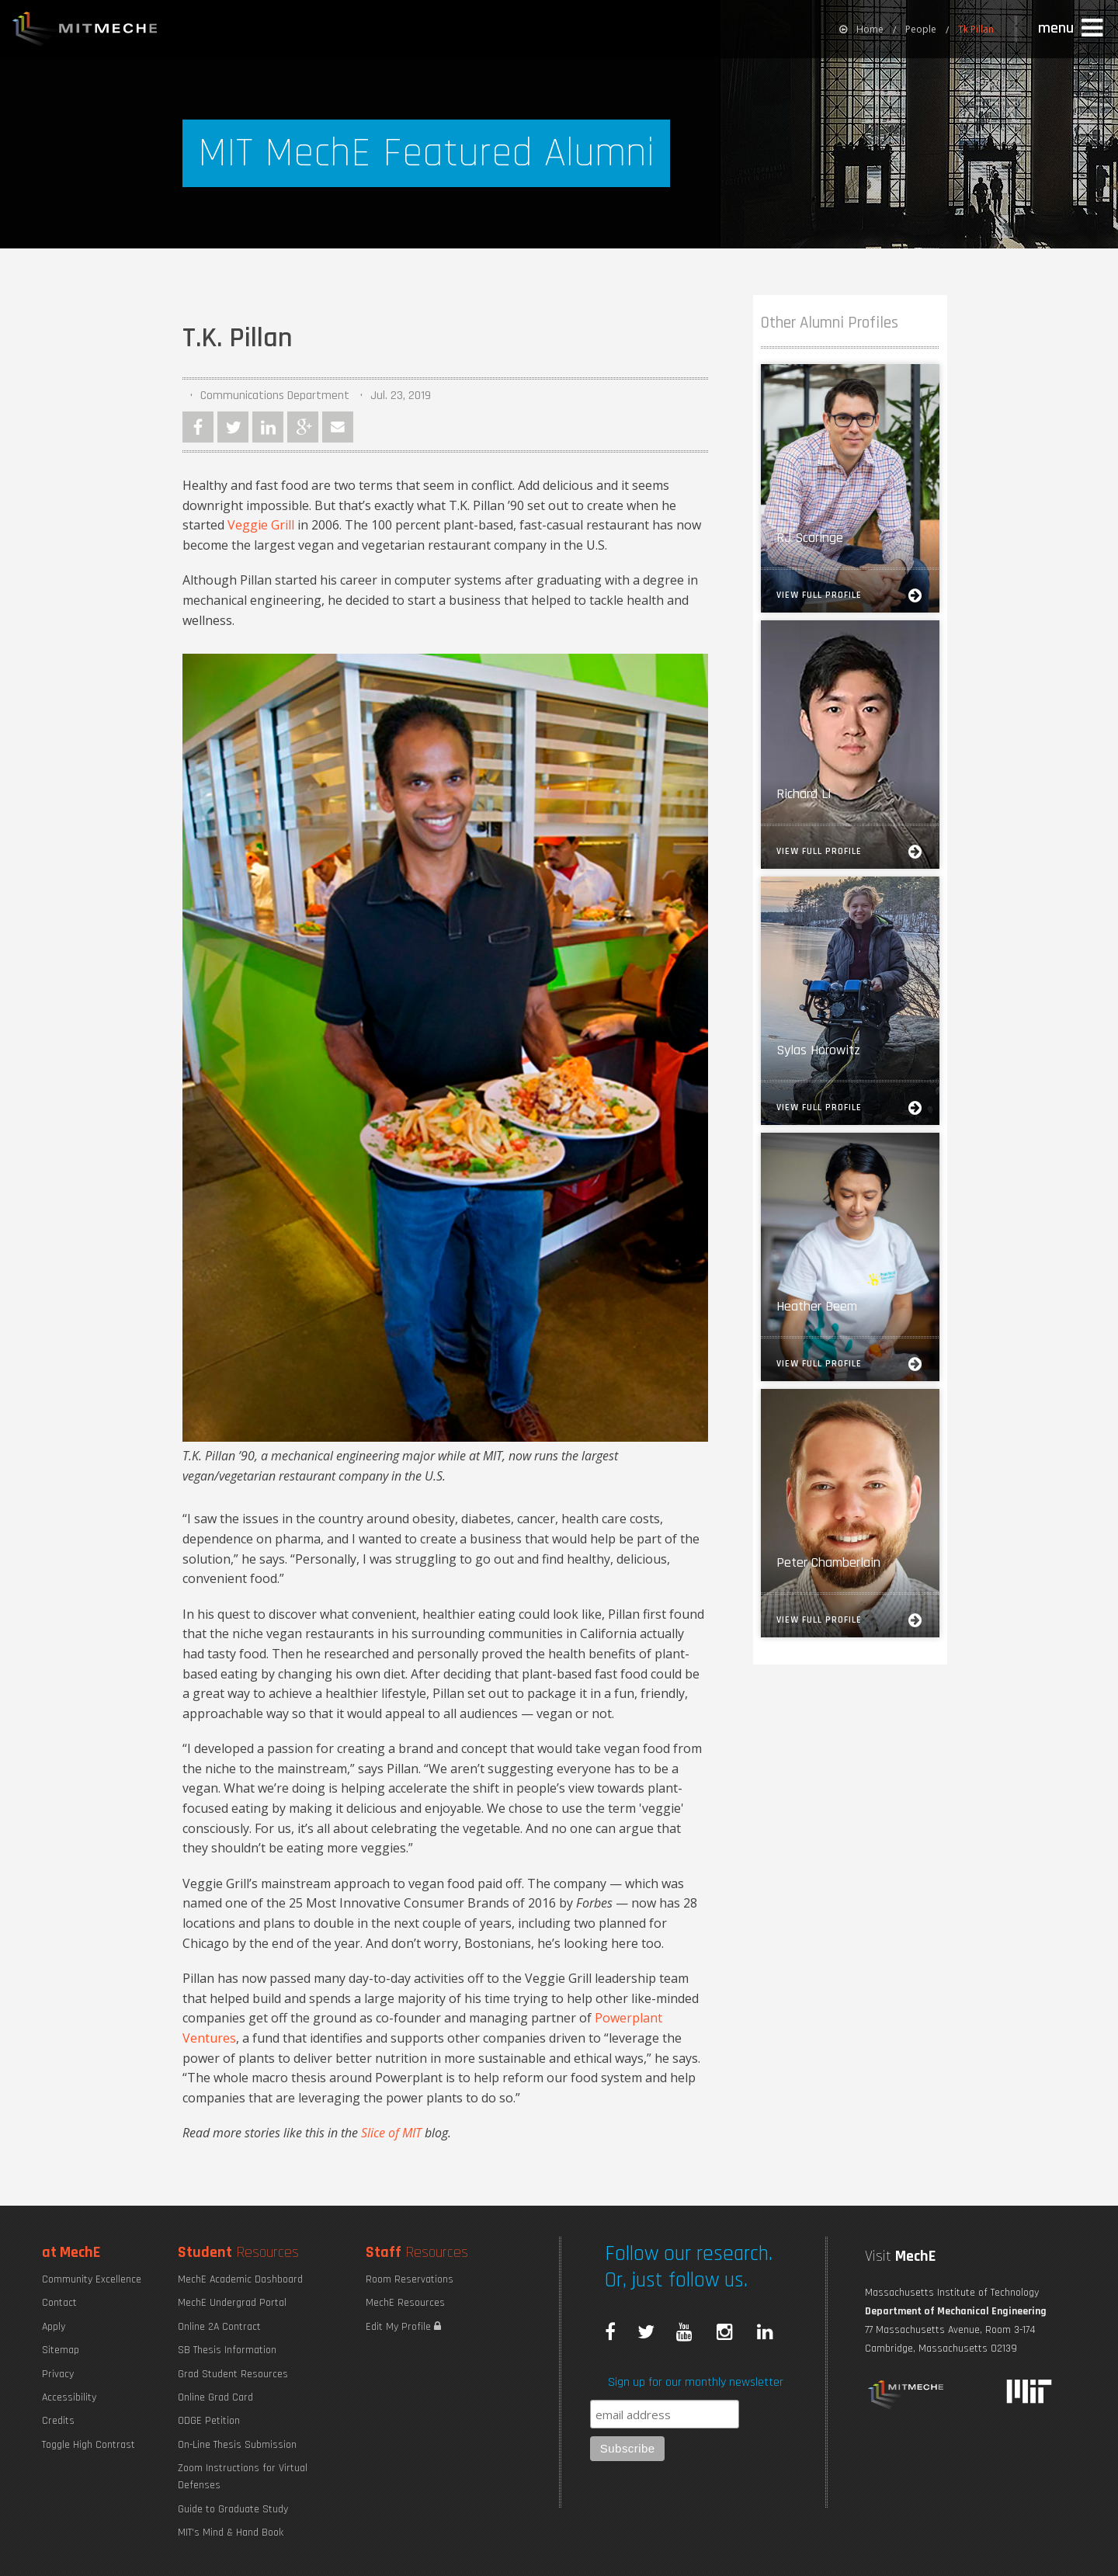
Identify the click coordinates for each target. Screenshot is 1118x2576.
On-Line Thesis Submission (237, 2445)
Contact (59, 2303)
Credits (58, 2421)
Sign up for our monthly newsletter (695, 2382)
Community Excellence (91, 2279)
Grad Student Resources (233, 2374)
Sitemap (60, 2350)
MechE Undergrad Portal (232, 2303)
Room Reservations (409, 2279)
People (920, 29)
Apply (53, 2327)
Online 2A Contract (219, 2327)
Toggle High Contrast (88, 2445)
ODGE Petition (209, 2421)
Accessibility (69, 2397)
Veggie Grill (260, 524)
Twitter (232, 427)
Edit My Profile (403, 2327)
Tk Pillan (976, 29)
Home (861, 29)
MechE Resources (405, 2303)
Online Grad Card (215, 2397)
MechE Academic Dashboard (240, 2279)
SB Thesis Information (227, 2350)
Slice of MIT (391, 2132)
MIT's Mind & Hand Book (230, 2533)
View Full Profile (850, 595)
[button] (1072, 29)
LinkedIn (267, 427)
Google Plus (302, 427)
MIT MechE (85, 31)
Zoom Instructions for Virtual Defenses (242, 2476)
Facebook (198, 427)
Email (337, 427)
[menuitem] (861, 29)
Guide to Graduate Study (233, 2509)
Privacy (58, 2374)
